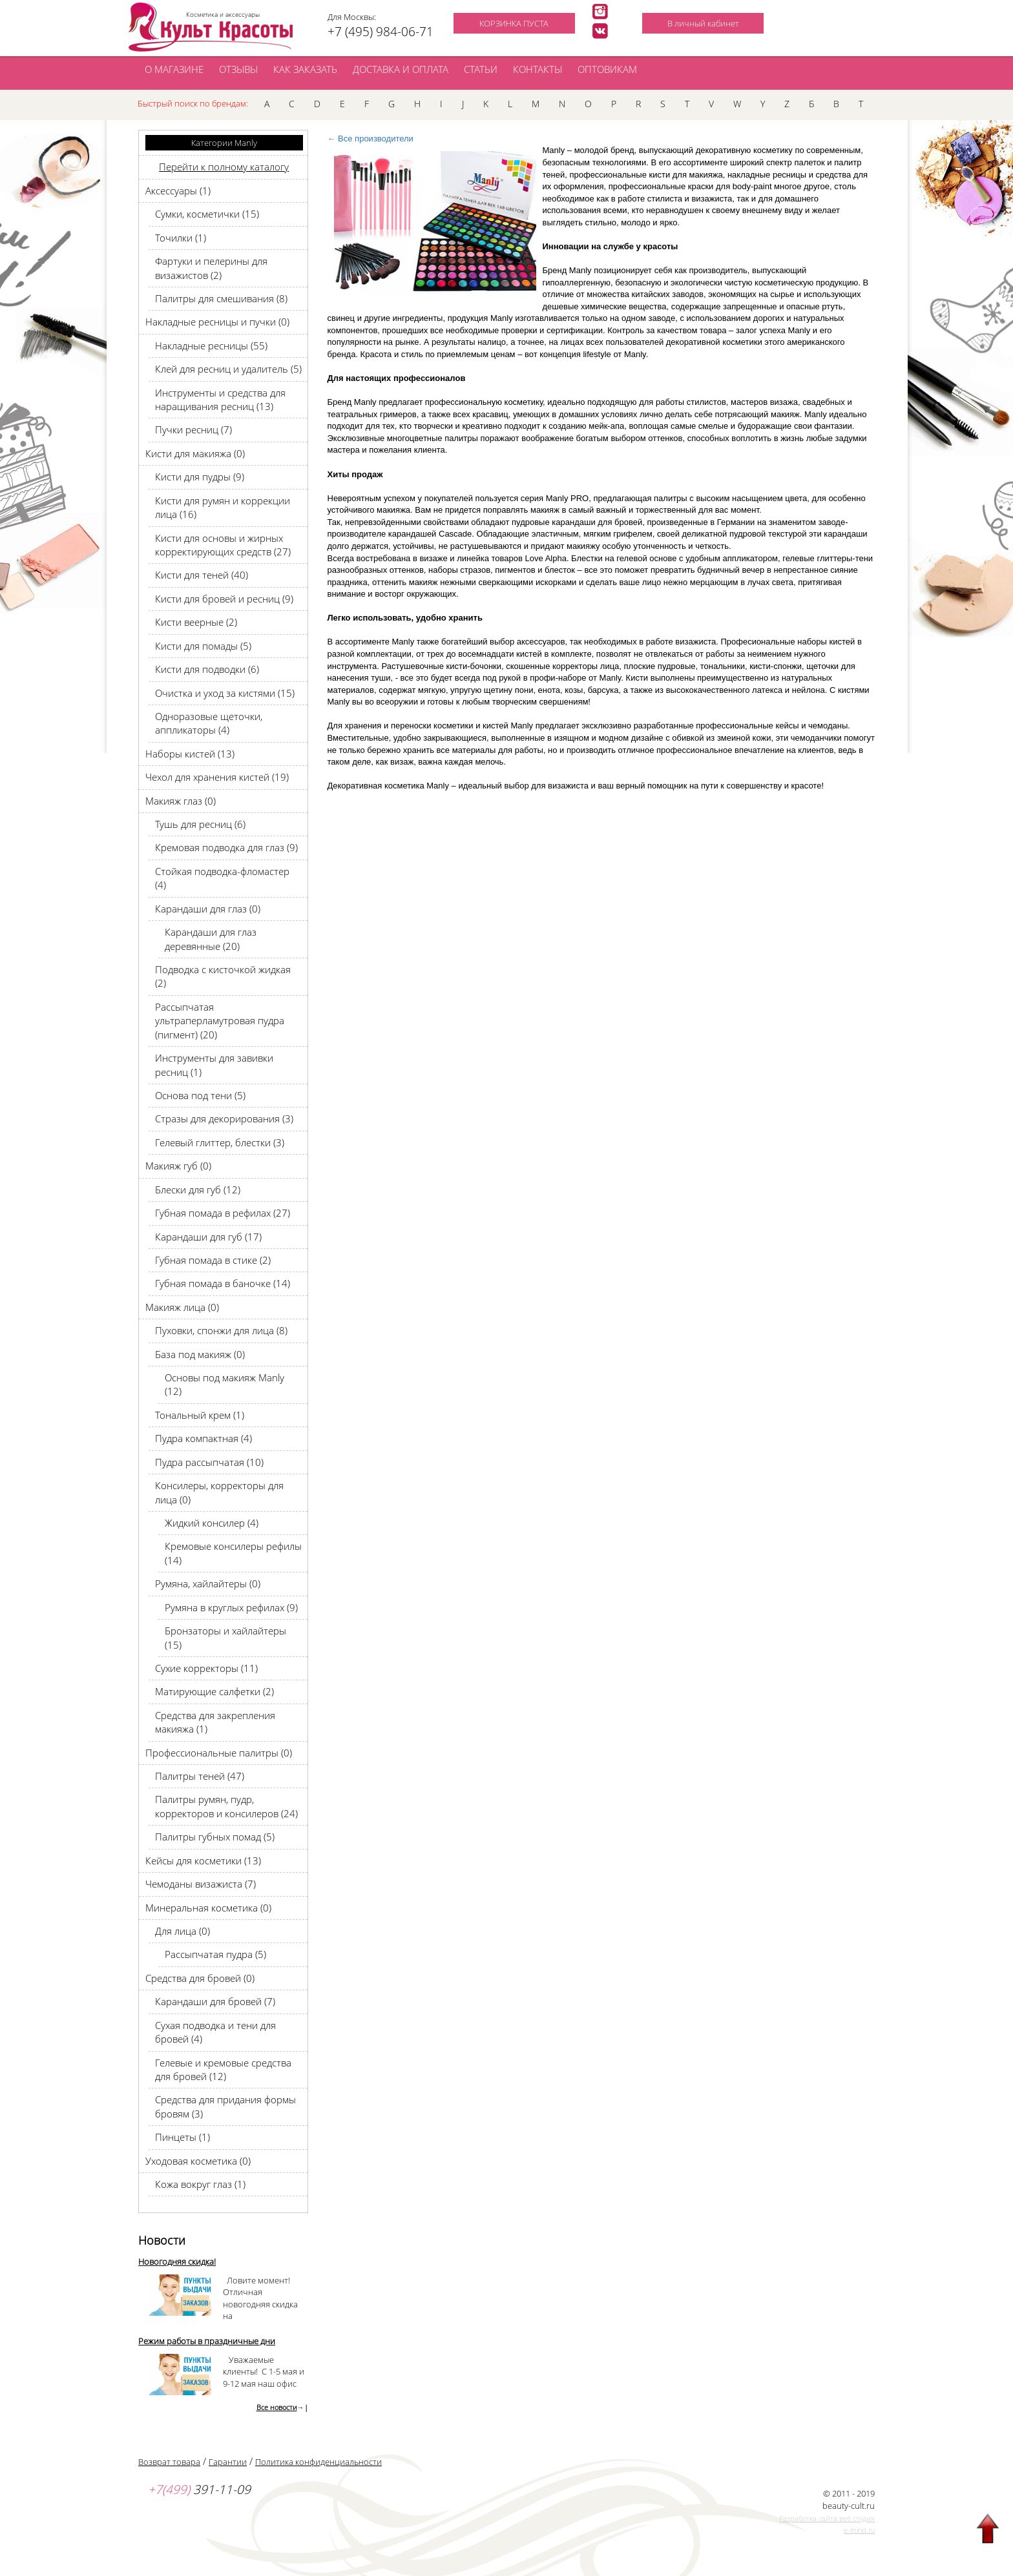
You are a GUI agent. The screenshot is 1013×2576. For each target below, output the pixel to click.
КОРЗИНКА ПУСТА (513, 23)
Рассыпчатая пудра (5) (215, 1954)
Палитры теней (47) (199, 1775)
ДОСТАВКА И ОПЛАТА (400, 69)
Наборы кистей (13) (190, 753)
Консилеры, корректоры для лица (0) (219, 1492)
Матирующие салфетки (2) (214, 1691)
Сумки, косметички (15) (207, 213)
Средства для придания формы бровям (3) (225, 2106)
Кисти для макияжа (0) (195, 453)
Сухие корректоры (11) (206, 1668)
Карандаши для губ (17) (208, 1236)
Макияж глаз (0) (180, 800)
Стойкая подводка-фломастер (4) (222, 878)
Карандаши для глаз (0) (207, 908)
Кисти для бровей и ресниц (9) (224, 598)
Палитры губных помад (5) (215, 1836)
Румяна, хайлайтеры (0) (207, 1583)
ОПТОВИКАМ (607, 69)
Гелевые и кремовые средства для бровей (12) (223, 2069)
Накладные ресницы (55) (211, 345)
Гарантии (228, 2462)
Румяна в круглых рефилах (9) (231, 1607)
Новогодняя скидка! (177, 2261)
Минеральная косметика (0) (208, 1907)
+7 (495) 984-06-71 (380, 31)
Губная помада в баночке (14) (222, 1283)
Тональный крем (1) (199, 1414)
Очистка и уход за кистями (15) (225, 692)
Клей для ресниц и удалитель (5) (228, 368)
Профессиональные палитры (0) (218, 1752)
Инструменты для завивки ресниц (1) (214, 1064)
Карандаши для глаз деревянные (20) (210, 938)
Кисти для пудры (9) (199, 476)
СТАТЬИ (480, 69)
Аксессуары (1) (178, 190)
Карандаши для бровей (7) (215, 2001)
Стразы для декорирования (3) (224, 1118)
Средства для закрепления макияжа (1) (215, 1722)
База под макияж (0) (200, 1354)
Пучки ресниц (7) (193, 429)
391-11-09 (199, 2489)
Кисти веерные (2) (196, 621)
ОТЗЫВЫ (238, 69)
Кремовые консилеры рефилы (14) (233, 1553)
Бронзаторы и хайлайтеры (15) (225, 1637)
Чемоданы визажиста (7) (200, 1883)
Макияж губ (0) (178, 1165)
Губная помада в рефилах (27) (222, 1212)
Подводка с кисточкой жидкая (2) (223, 976)
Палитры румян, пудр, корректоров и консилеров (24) (226, 1806)
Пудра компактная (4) (203, 1438)
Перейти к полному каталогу (224, 166)
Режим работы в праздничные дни (206, 2341)
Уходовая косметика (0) (198, 2160)
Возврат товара (169, 2462)
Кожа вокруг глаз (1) (200, 2184)
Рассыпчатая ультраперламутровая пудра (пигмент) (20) (219, 1020)
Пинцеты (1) (182, 2136)
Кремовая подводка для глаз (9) (226, 847)
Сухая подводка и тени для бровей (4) (215, 2032)
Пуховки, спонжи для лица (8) (221, 1330)
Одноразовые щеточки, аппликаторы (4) (208, 723)
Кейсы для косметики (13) (203, 1860)
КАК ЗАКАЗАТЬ (305, 69)
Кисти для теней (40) (201, 574)
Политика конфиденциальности (318, 2462)
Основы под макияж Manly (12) (224, 1384)
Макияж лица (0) (182, 1307)
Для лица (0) (182, 1930)
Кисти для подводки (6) (207, 669)
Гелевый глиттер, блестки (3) (219, 1142)
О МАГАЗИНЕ (174, 69)
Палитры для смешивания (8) (221, 298)
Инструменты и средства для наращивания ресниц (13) (220, 399)
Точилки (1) (180, 237)
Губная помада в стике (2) (213, 1259)
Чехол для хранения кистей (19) (217, 776)
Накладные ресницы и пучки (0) (217, 321)
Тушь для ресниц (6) (200, 824)
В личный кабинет (703, 23)
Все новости (276, 2407)
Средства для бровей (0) (200, 1978)
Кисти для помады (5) (203, 645)
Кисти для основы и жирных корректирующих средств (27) (223, 544)
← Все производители (370, 138)
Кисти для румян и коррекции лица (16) (222, 507)
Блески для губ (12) (197, 1189)
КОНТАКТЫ (537, 69)
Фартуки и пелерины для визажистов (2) (211, 267)
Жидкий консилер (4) (211, 1522)
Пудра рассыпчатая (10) (209, 1462)
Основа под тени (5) (200, 1095)
